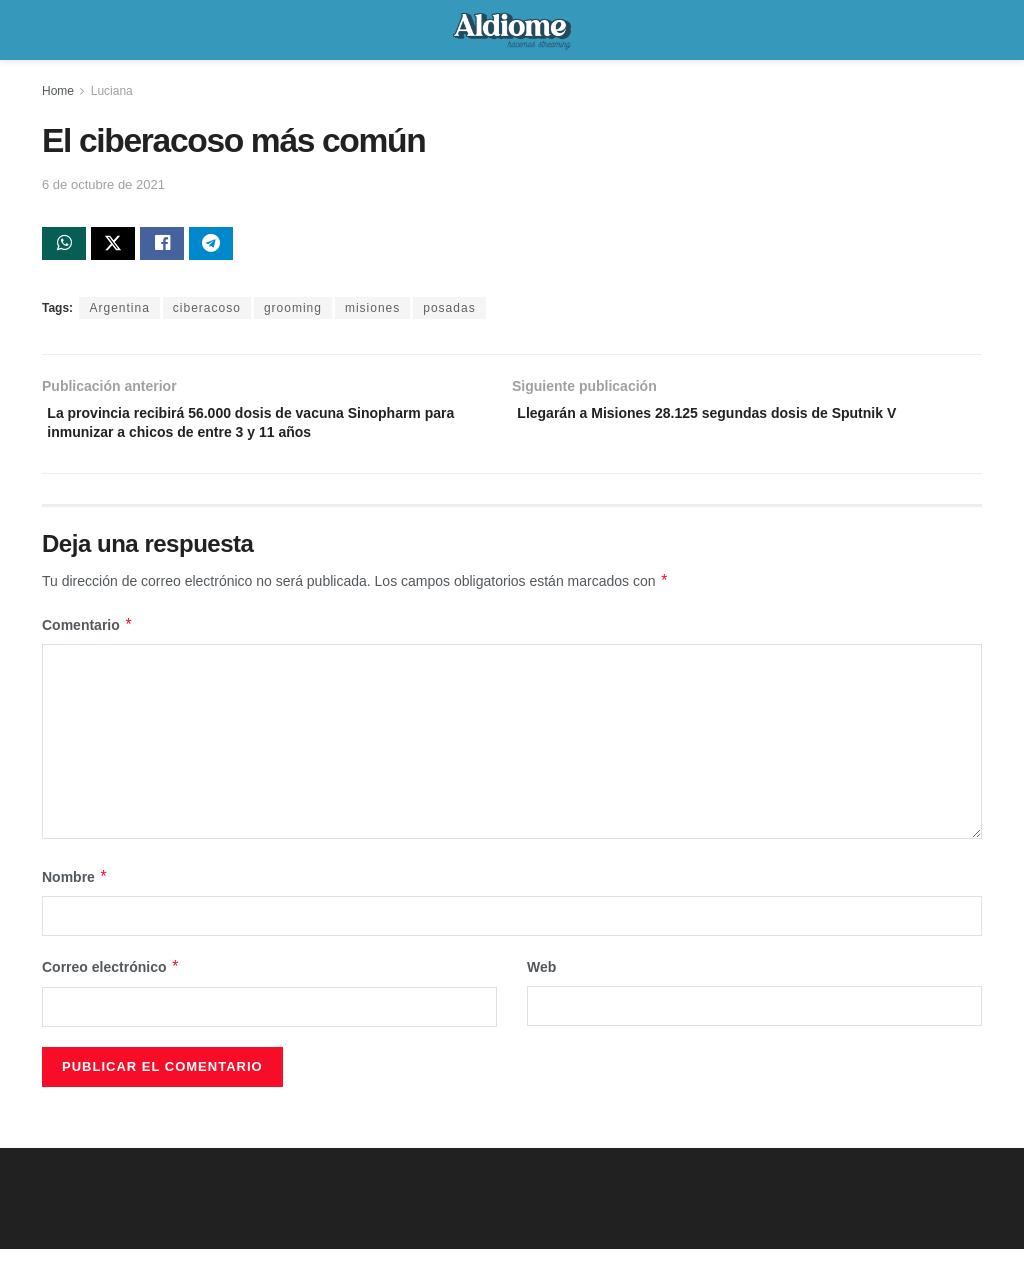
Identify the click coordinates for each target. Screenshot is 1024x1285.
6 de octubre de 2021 (103, 184)
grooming (293, 313)
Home (58, 91)
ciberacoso (207, 313)
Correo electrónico (111, 1004)
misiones (372, 313)
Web (541, 1004)
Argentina (119, 313)
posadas (449, 313)
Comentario (87, 661)
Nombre (75, 913)
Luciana (112, 91)
